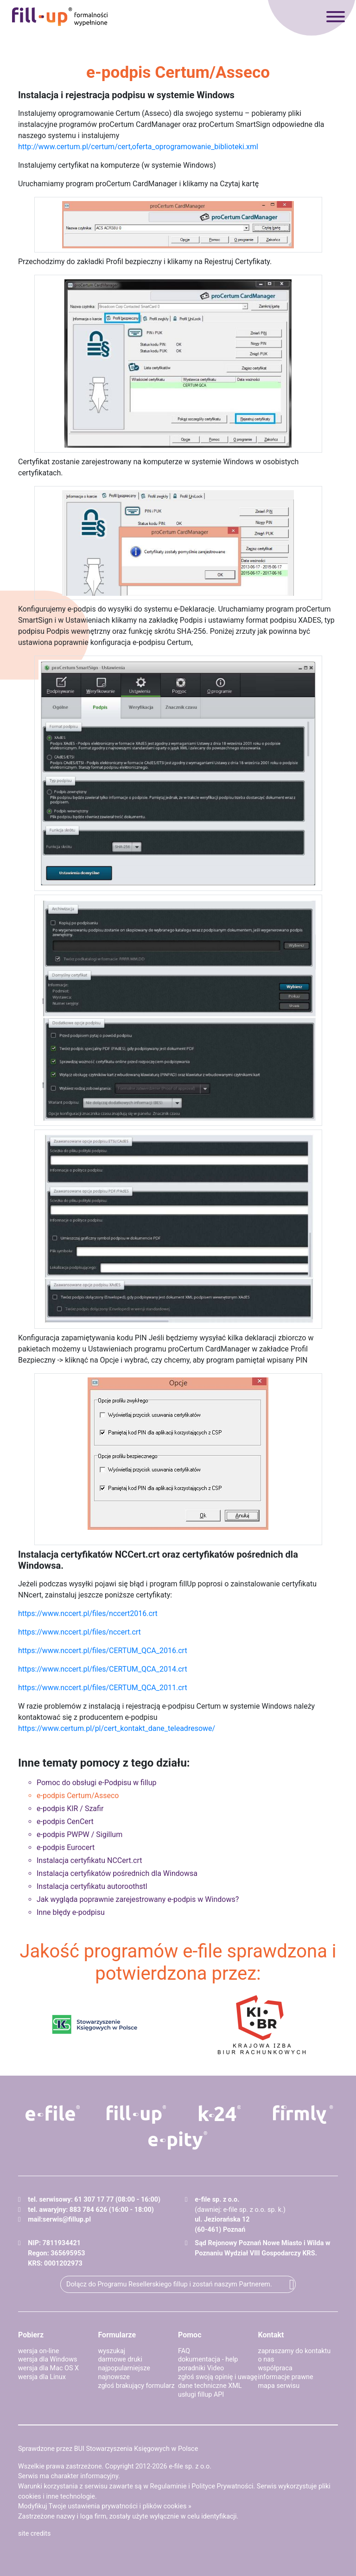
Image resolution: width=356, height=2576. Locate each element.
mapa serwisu (279, 2386)
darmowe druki (120, 2359)
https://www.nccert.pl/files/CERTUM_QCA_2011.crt (102, 1687)
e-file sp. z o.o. (190, 2466)
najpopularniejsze (124, 2368)
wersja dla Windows (47, 2359)
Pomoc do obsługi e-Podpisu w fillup (97, 1782)
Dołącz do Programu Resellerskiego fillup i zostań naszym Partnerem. (169, 2284)
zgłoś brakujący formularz (136, 2386)
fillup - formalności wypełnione (59, 16)
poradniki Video (201, 2368)
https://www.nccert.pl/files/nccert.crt (79, 1632)
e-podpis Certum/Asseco (78, 1795)
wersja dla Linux (42, 2377)
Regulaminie (168, 2486)
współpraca (275, 2368)
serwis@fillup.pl (67, 2219)
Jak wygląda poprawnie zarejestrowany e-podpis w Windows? (138, 1899)
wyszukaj (112, 2351)
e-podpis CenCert (65, 1821)
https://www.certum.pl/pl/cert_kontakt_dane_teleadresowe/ (116, 1728)
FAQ (184, 2351)
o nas (266, 2359)
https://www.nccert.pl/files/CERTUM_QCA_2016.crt (102, 1650)
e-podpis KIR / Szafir (70, 1808)
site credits (34, 2534)
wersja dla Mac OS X (48, 2368)
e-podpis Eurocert (66, 1847)
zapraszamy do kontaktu (294, 2351)
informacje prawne (285, 2377)
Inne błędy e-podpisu (71, 1912)
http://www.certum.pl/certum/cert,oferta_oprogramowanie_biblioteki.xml (138, 146)
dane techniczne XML (210, 2386)
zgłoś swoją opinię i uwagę (217, 2377)
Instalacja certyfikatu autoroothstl (92, 1886)
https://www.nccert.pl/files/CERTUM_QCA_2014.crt (102, 1669)
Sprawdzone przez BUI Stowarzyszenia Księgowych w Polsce (108, 2449)
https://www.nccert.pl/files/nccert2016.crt (88, 1613)
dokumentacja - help (208, 2359)
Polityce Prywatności (222, 2486)
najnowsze (114, 2377)
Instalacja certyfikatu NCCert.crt (89, 1860)
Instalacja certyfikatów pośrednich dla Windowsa (117, 1873)
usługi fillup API (201, 2395)
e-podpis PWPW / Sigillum (79, 1834)
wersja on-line (38, 2351)
